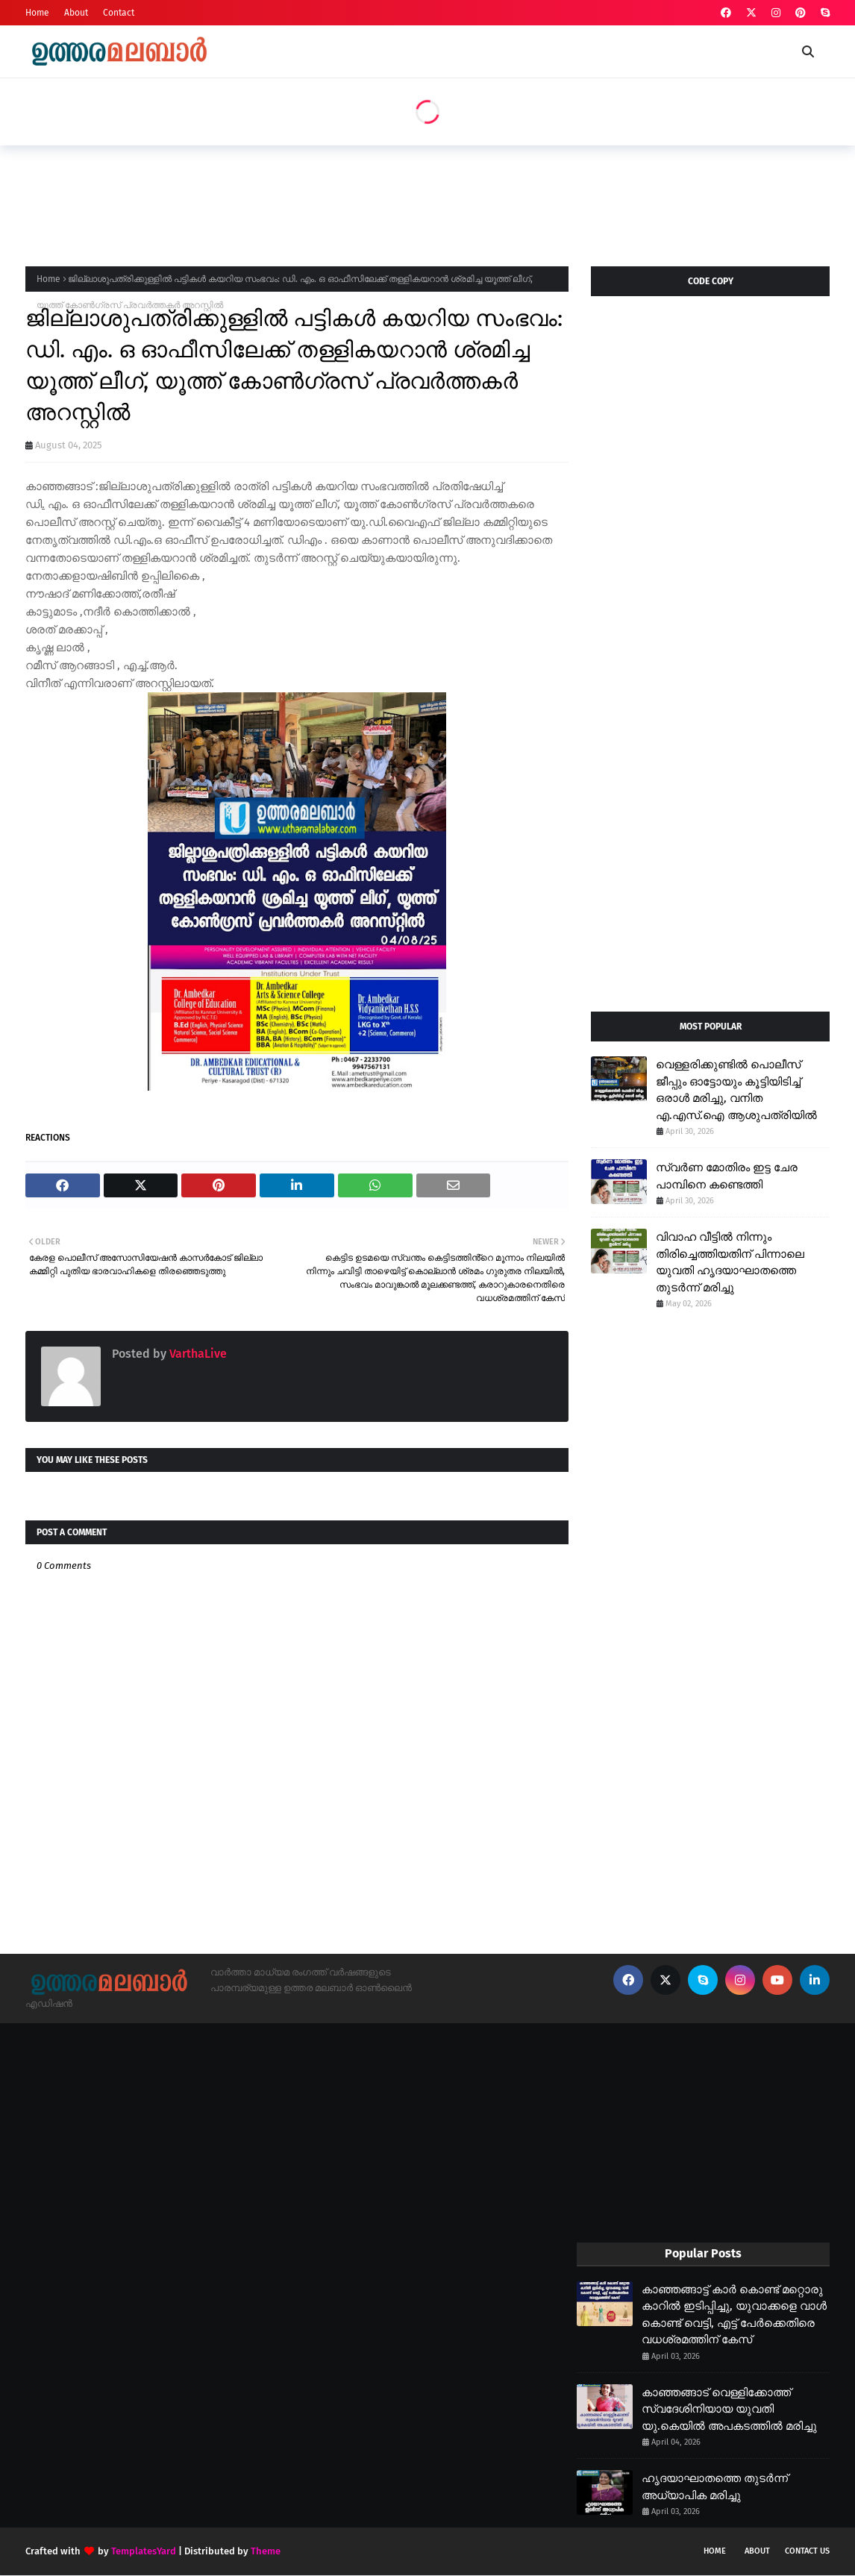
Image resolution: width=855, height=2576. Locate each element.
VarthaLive (196, 1354)
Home (37, 12)
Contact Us (807, 2551)
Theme (266, 2551)
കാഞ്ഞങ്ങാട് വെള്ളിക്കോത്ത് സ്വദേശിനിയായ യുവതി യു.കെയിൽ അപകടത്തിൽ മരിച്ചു (729, 2409)
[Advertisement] (297, 201)
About (76, 12)
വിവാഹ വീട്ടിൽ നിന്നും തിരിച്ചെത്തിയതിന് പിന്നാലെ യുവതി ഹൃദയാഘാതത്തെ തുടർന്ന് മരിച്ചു (730, 1262)
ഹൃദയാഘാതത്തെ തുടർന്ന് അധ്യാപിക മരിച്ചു (715, 2487)
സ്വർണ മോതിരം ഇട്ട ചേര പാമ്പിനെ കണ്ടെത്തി (727, 1176)
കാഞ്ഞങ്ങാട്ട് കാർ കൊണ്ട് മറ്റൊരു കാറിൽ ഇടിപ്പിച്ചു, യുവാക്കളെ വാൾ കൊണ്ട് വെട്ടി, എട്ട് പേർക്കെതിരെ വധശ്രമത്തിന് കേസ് (734, 2315)
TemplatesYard (143, 2551)
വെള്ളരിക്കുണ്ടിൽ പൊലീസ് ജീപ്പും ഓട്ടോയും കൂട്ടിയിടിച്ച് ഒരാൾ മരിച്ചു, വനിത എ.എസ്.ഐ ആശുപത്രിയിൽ (736, 1090)
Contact (118, 12)
